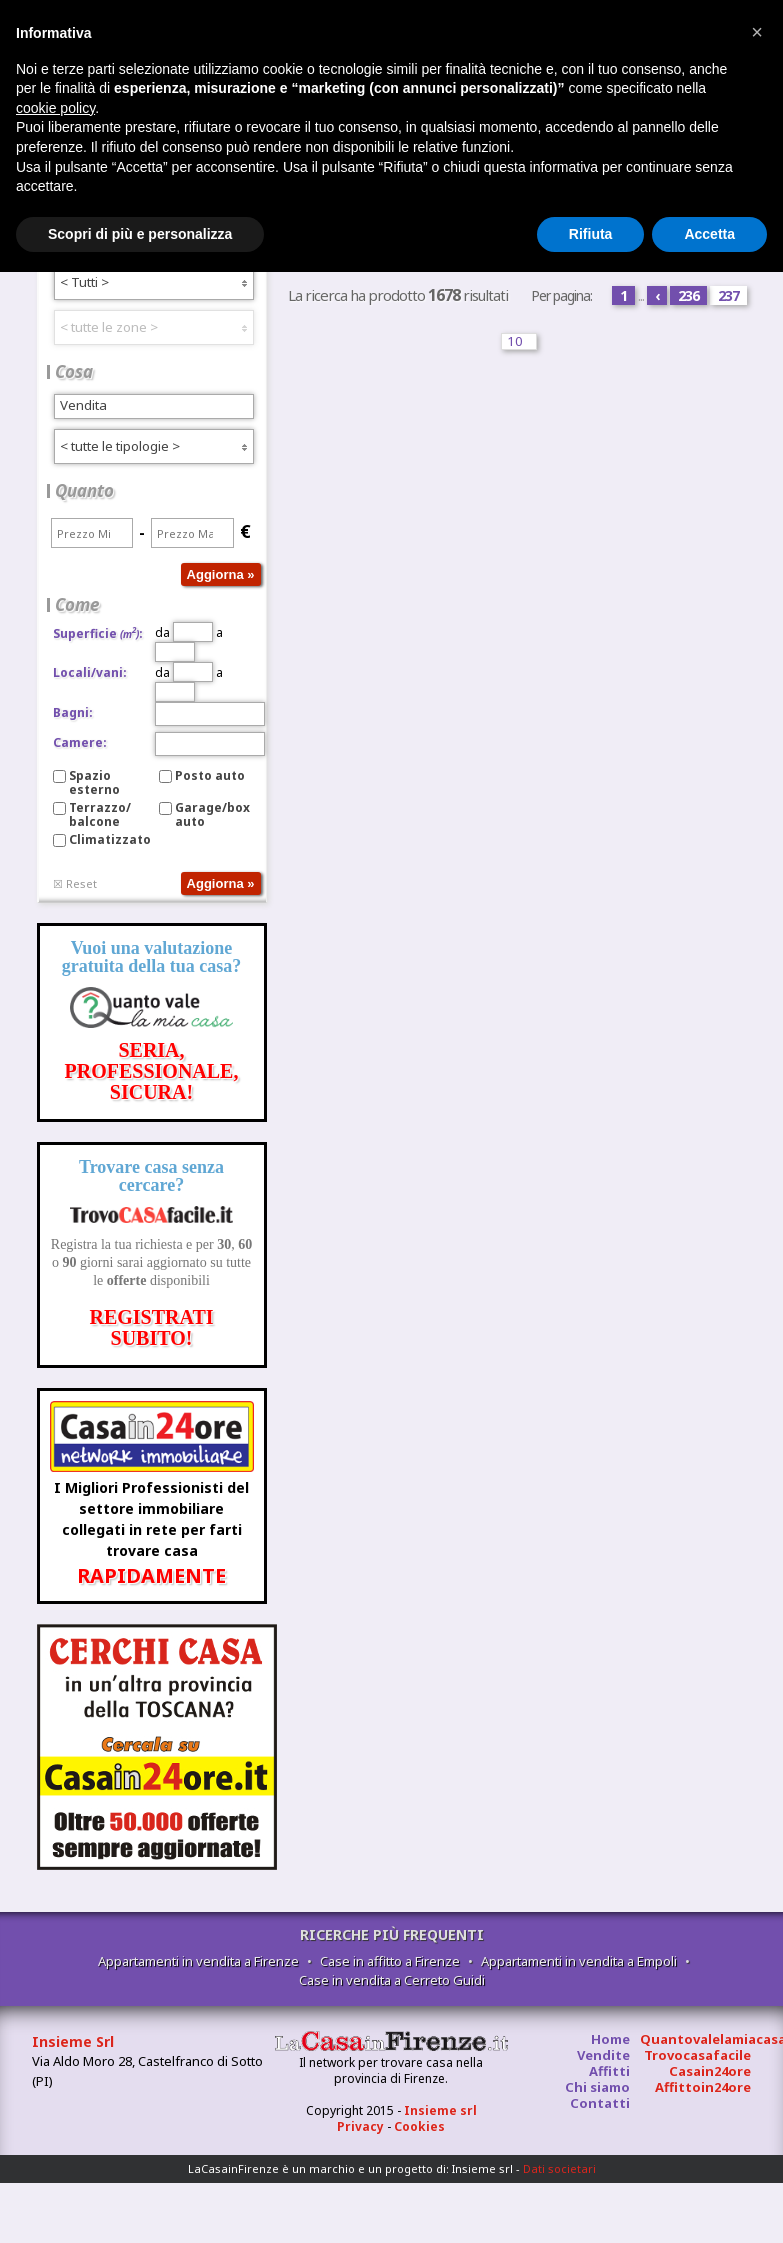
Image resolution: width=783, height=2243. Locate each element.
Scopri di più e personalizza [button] (140, 234)
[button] (757, 32)
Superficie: (98, 633)
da (184, 632)
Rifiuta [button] (591, 234)
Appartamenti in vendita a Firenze (198, 1961)
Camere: (80, 742)
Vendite (603, 2055)
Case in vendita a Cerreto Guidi (392, 1980)
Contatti (600, 2103)
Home (610, 2039)
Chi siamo (597, 2087)
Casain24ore (710, 2071)
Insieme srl (440, 2110)
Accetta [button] (709, 234)
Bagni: (73, 712)
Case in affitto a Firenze (390, 1961)
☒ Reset (75, 883)
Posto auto (210, 775)
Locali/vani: (90, 672)
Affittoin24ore (703, 2087)
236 (688, 295)
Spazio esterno (94, 782)
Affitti (609, 2071)
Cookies (419, 2126)
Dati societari (559, 2168)
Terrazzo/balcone (100, 814)
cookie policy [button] (55, 108)
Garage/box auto (212, 814)
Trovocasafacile (697, 2055)
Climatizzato (110, 839)
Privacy (360, 2126)
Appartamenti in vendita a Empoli (579, 1961)
